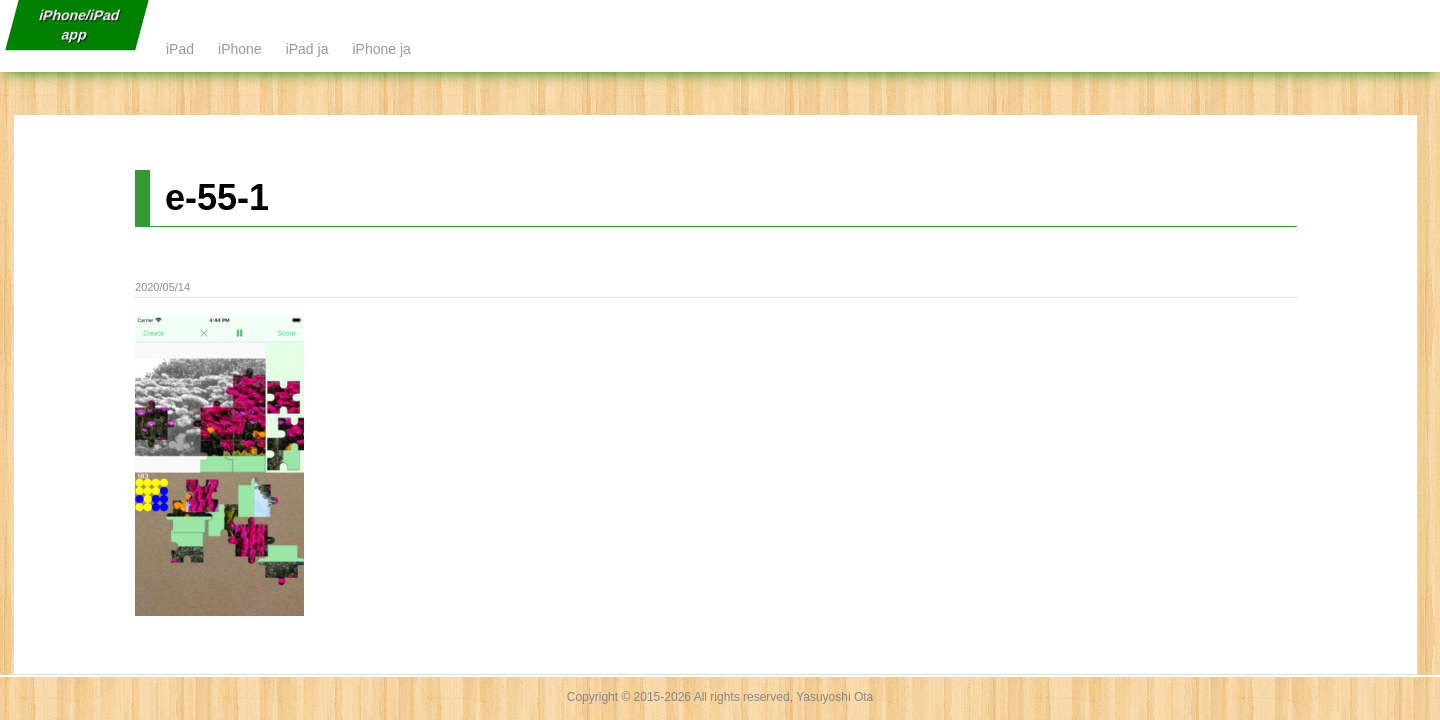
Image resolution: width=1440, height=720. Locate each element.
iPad (180, 49)
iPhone (240, 49)
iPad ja (307, 49)
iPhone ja (381, 49)
